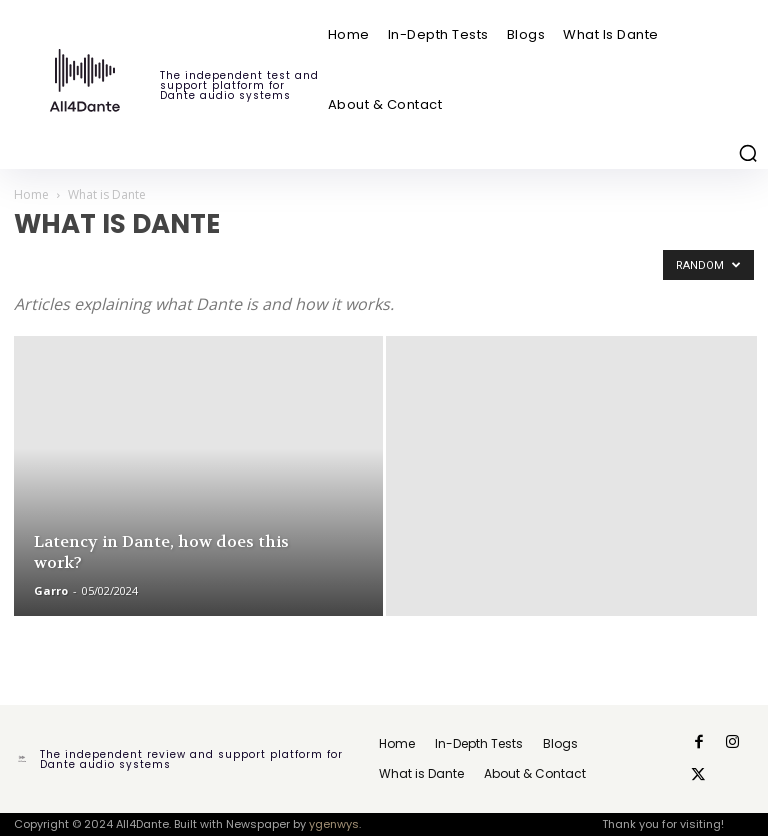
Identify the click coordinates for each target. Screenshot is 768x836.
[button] (748, 153)
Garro (51, 590)
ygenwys (334, 824)
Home (31, 194)
